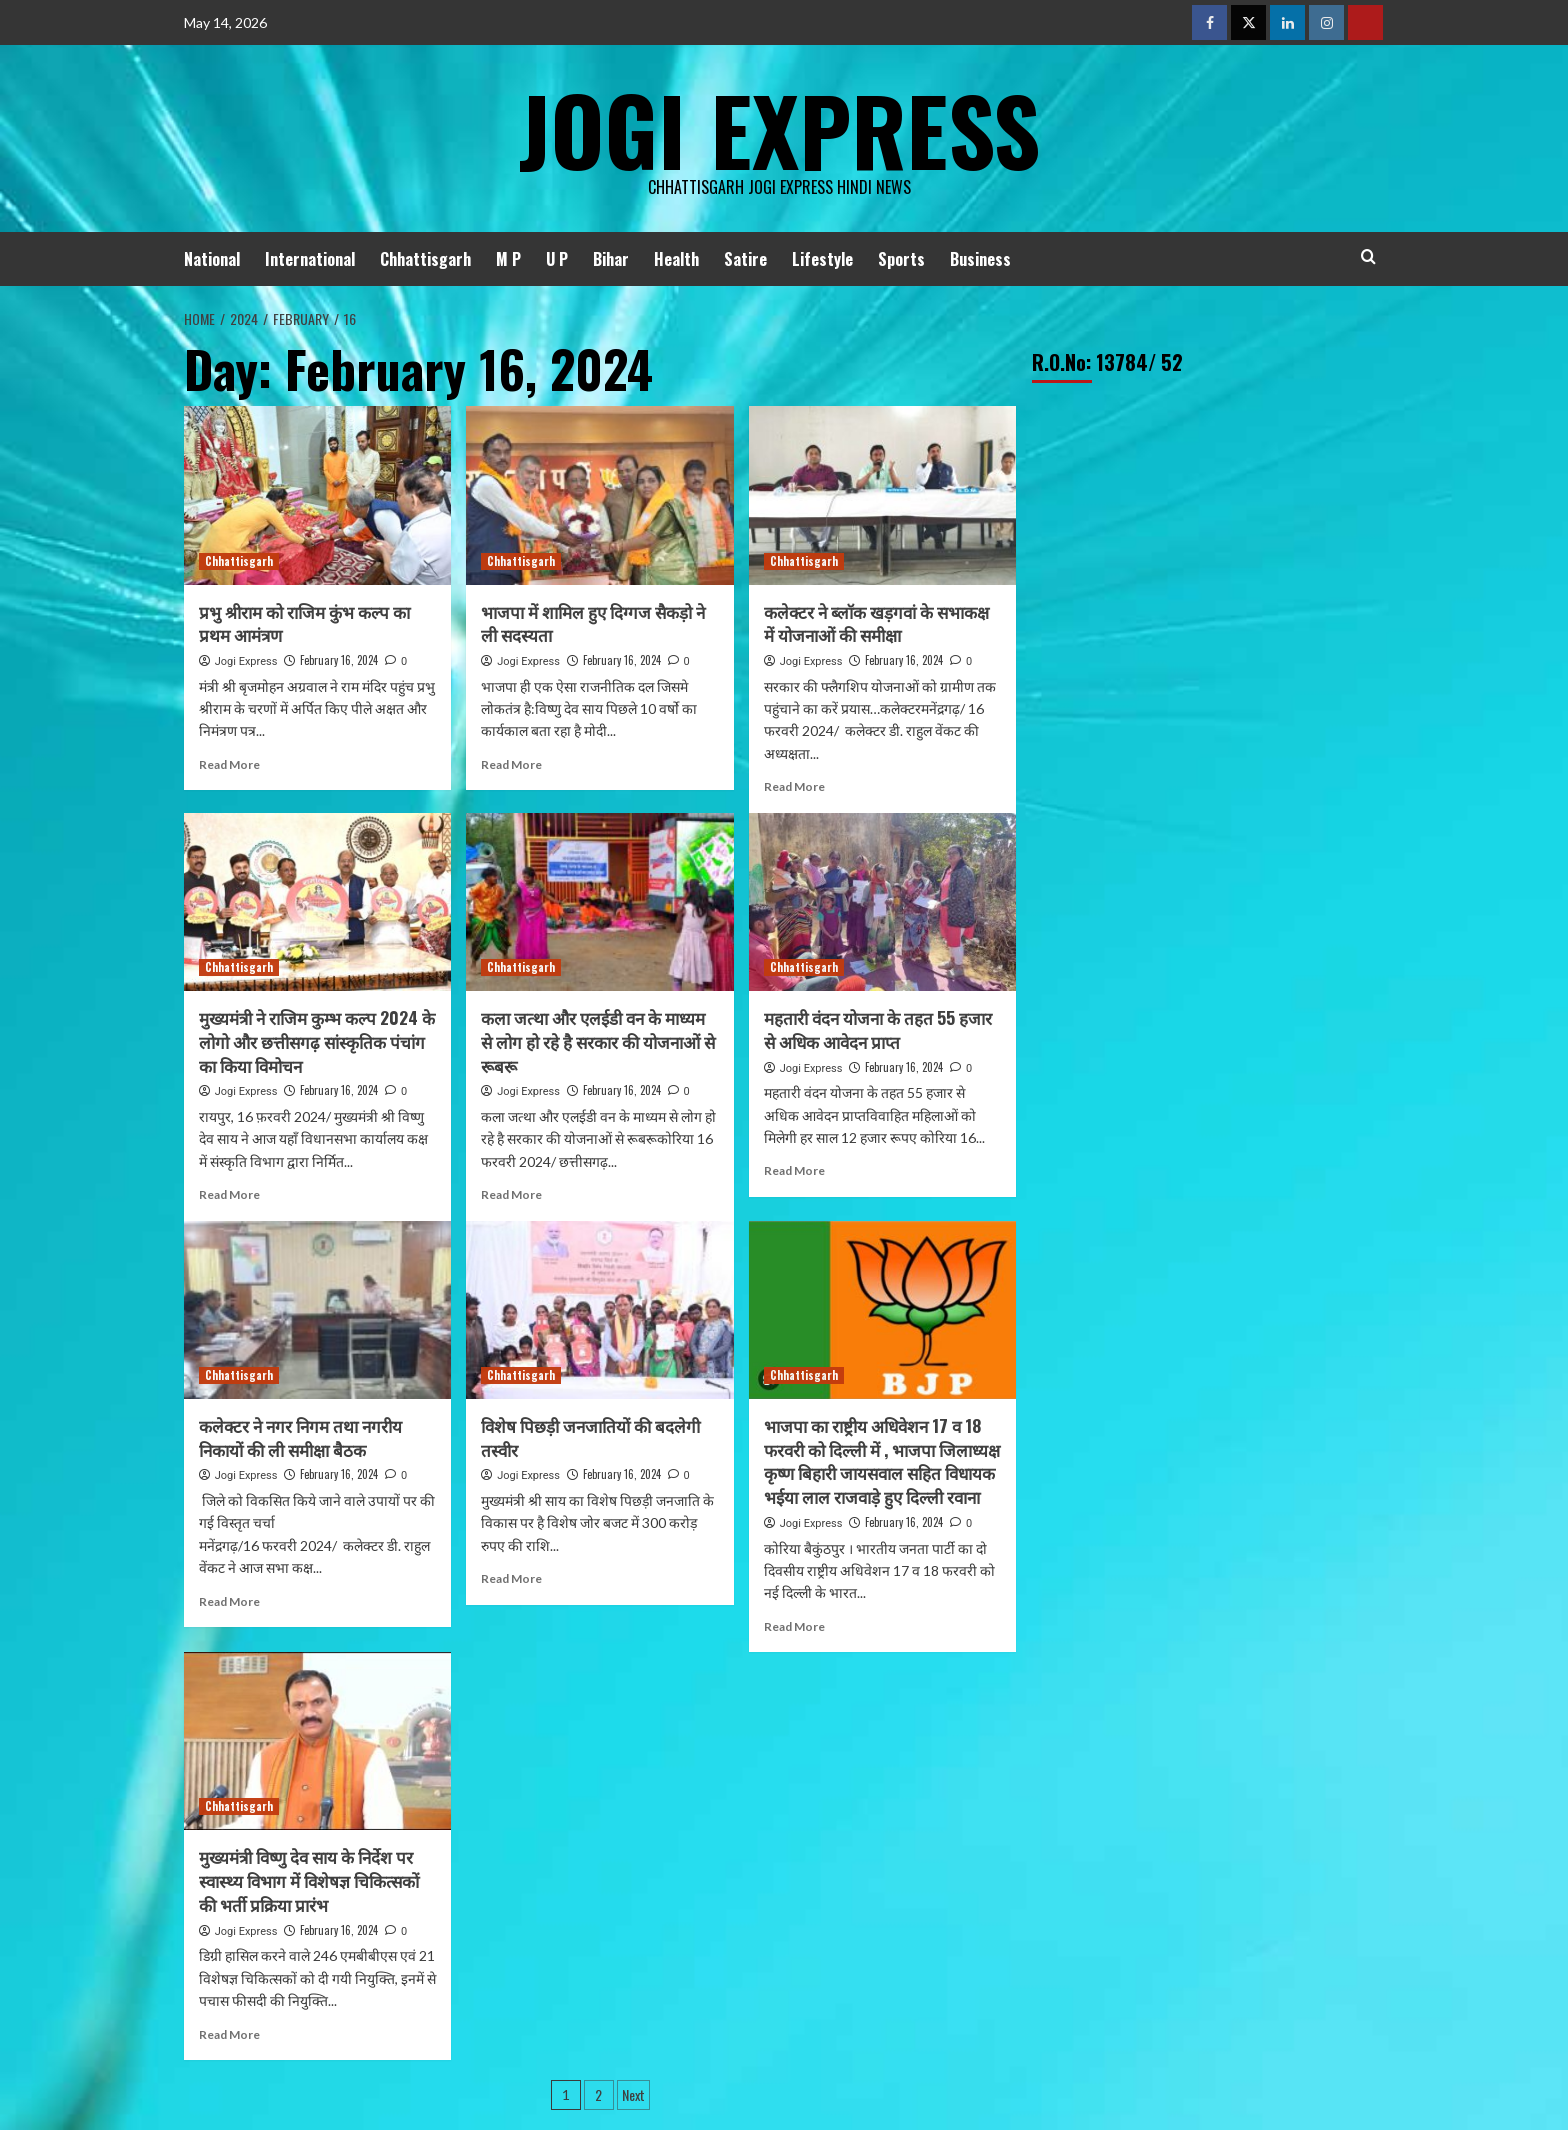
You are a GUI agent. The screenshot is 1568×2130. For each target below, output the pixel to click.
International (310, 259)
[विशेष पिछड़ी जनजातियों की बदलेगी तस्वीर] (599, 1310)
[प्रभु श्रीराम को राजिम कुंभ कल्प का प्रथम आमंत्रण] (317, 495)
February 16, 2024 (339, 660)
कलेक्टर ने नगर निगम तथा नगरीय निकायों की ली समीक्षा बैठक (300, 1437)
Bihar (611, 259)
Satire (745, 259)
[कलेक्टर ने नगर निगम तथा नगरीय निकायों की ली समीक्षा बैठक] (317, 1310)
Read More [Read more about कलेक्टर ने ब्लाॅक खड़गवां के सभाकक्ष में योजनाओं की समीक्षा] (794, 786)
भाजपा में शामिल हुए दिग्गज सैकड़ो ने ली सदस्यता (593, 623)
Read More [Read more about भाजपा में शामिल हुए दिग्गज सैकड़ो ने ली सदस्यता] (511, 764)
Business (980, 259)
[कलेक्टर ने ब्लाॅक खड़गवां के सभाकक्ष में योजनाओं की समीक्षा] (882, 495)
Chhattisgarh (425, 259)
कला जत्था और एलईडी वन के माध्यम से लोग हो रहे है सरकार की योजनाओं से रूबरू (598, 1041)
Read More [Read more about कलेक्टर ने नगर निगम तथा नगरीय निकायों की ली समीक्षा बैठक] (229, 1601)
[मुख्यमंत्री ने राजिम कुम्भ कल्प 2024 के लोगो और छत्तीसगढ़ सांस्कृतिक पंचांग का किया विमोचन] (317, 902)
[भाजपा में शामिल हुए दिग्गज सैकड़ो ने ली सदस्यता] (599, 495)
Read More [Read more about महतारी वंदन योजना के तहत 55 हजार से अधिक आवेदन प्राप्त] (794, 1170)
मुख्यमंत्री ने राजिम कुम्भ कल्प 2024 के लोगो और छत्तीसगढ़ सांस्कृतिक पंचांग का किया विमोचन (317, 1041)
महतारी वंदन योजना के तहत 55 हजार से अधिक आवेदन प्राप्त (878, 1029)
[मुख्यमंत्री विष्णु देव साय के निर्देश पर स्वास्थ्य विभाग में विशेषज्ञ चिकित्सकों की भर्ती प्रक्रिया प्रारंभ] (317, 1741)
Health (676, 259)
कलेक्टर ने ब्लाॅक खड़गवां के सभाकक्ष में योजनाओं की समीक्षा (876, 623)
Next (633, 2094)
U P (557, 259)
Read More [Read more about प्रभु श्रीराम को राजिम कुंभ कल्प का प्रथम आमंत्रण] (229, 764)
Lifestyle (822, 259)
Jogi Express (779, 125)
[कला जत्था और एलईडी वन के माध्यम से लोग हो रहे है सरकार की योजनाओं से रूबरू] (599, 902)
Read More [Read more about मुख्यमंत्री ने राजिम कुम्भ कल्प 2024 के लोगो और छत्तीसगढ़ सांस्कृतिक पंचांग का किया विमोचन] (229, 1194)
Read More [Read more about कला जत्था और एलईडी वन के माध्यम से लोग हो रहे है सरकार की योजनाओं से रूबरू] (511, 1194)
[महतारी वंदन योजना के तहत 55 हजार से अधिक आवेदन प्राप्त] (882, 902)
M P (508, 259)
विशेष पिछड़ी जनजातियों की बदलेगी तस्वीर (590, 1437)
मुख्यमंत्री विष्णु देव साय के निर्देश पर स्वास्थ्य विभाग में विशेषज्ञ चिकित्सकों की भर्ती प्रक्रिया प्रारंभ (309, 1880)
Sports (901, 259)
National (212, 259)
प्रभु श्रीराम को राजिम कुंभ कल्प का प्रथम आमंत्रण (304, 623)
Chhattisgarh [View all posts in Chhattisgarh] (239, 561)
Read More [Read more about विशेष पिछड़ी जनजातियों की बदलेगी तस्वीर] (511, 1578)
